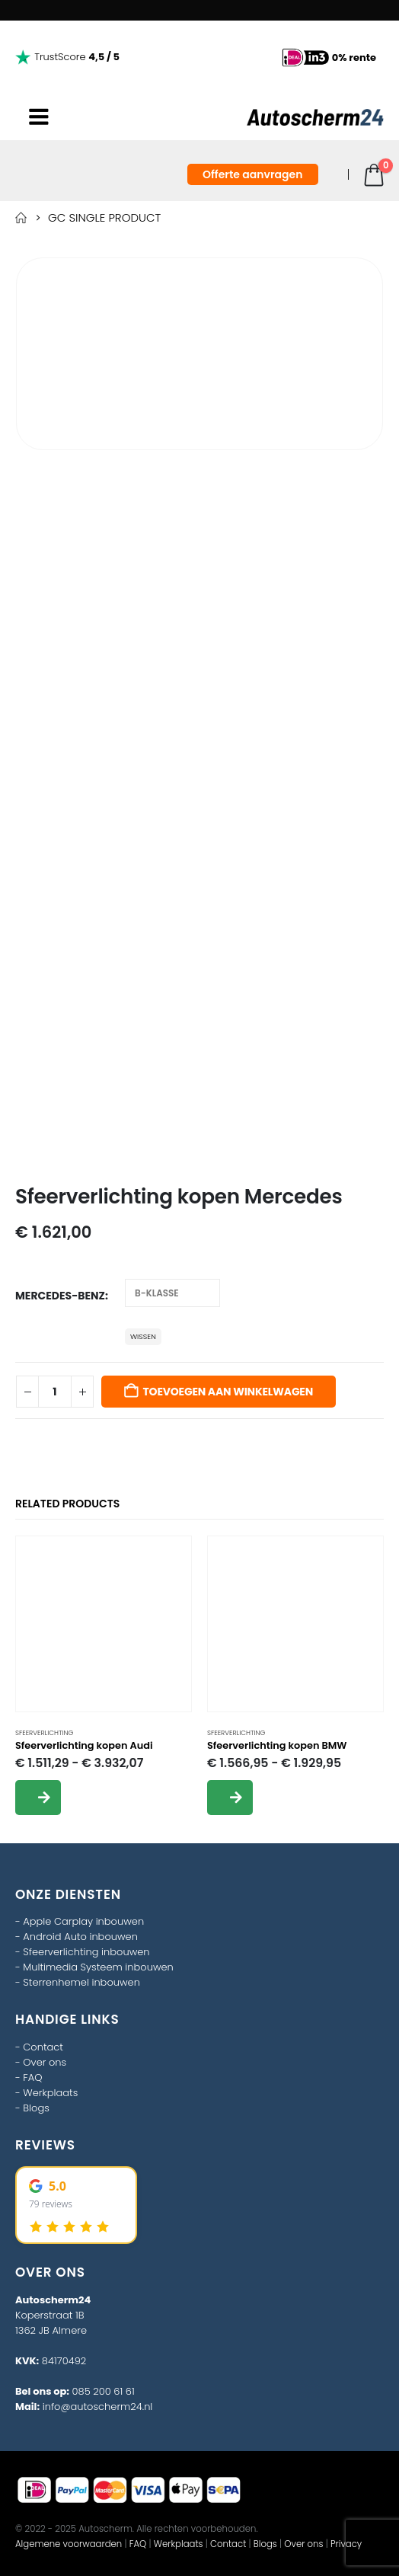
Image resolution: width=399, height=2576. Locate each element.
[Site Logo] (315, 117)
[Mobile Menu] (38, 117)
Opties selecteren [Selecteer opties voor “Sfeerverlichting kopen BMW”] (230, 1797)
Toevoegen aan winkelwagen (228, 1391)
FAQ (32, 2077)
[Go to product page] (103, 1623)
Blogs (36, 2108)
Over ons (44, 2062)
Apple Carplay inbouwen (83, 1921)
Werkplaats (50, 2092)
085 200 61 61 (103, 2391)
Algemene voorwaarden (68, 2544)
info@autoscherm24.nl (98, 2406)
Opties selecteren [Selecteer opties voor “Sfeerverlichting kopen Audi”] (38, 1797)
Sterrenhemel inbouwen (81, 1982)
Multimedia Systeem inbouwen (98, 1967)
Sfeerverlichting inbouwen (86, 1952)
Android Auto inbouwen (80, 1936)
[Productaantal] (55, 1392)
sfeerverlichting (44, 1732)
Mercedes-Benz (60, 1295)
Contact (43, 2047)
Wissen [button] (143, 1336)
